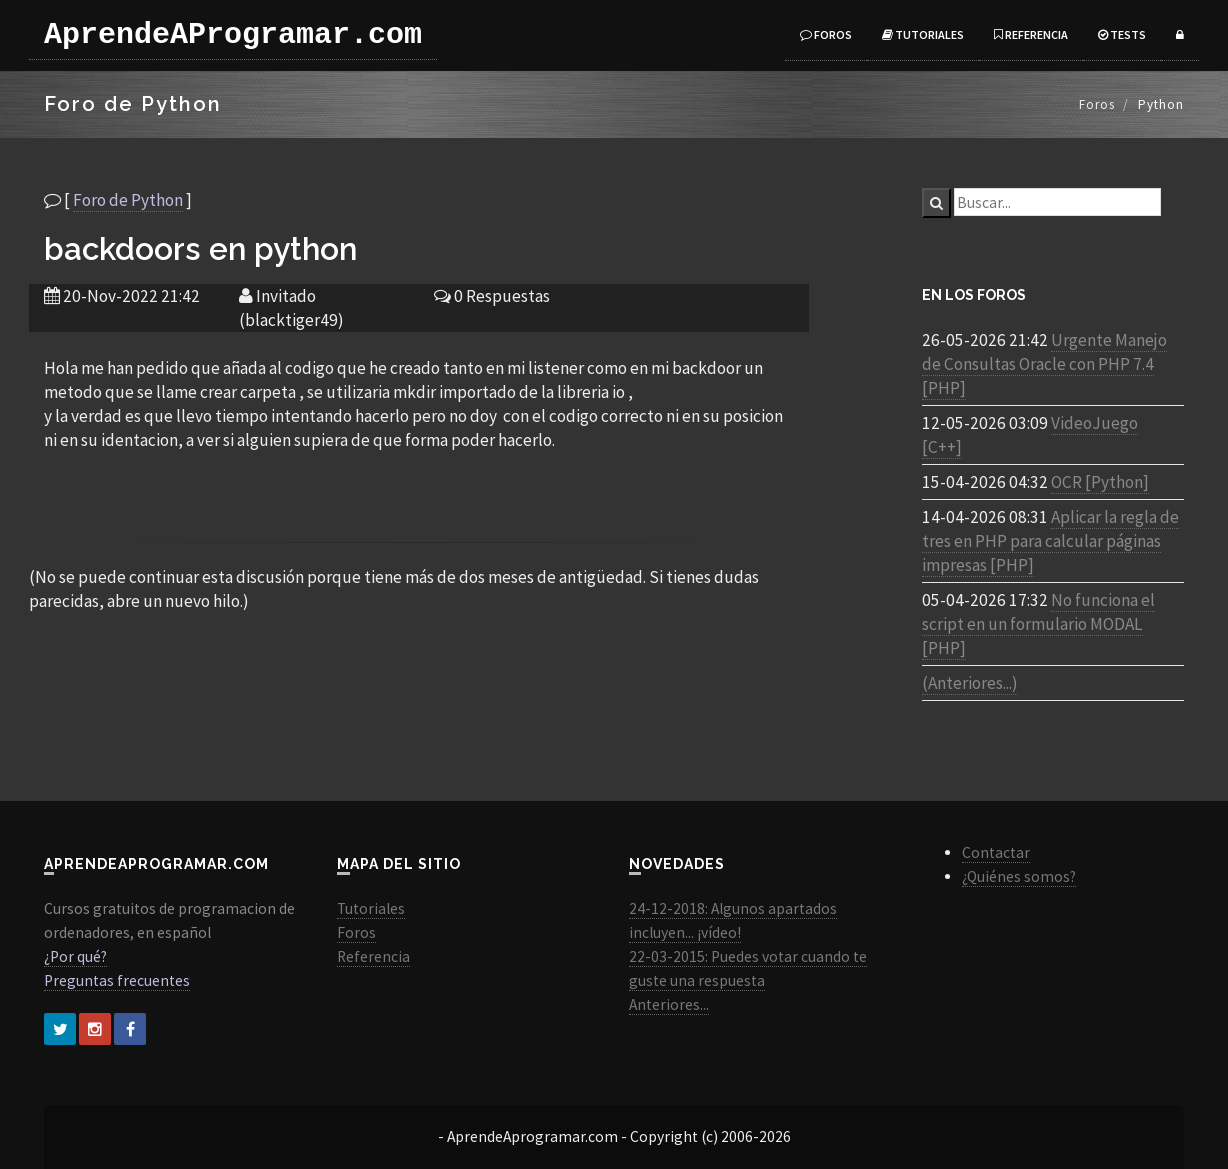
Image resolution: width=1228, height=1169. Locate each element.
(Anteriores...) (970, 683)
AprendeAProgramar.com (233, 35)
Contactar (996, 852)
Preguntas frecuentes (117, 980)
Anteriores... (669, 1004)
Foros (826, 34)
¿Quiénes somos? (1019, 876)
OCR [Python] (1100, 482)
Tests (1122, 34)
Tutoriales (923, 34)
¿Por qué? (75, 956)
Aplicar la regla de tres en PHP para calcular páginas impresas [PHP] (1050, 541)
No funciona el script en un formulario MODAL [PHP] (1038, 624)
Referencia (1031, 34)
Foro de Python (128, 200)
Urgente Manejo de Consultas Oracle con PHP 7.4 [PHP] (1044, 364)
